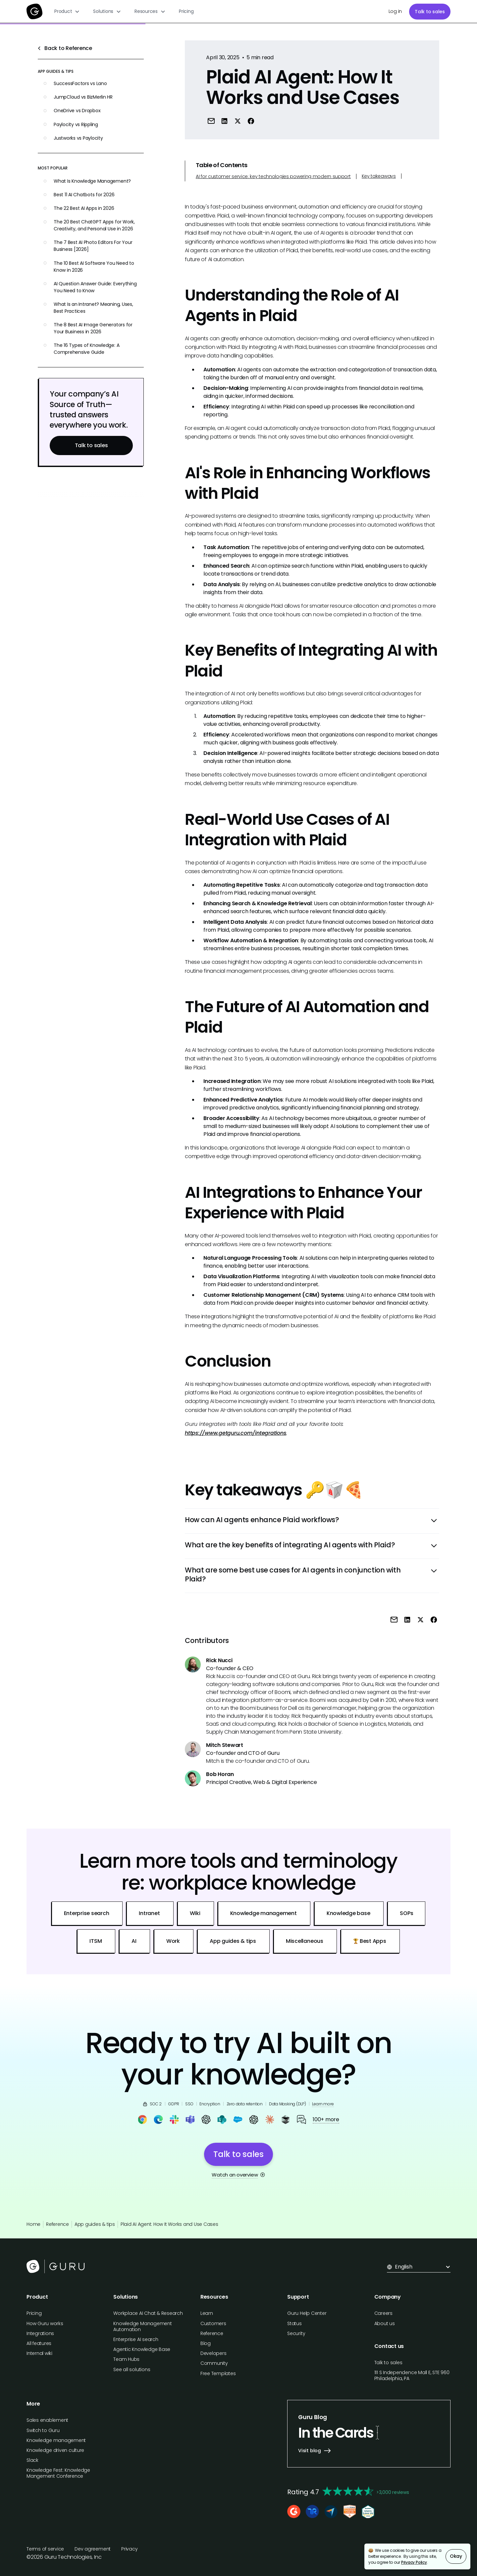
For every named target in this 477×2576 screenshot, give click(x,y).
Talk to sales (430, 11)
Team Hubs (126, 2359)
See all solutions (131, 2369)
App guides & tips (95, 2224)
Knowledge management (56, 2440)
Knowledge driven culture (55, 2450)
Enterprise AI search (135, 2339)
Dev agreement (93, 2549)
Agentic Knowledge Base (141, 2349)
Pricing (186, 11)
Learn (206, 2313)
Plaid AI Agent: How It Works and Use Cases (169, 2224)
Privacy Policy (414, 2562)
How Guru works (44, 2323)
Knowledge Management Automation (142, 2326)
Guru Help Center (306, 2313)
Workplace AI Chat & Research (148, 2313)
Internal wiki (39, 2353)
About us (384, 2323)
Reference (57, 2224)
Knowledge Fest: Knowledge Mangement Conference (58, 2473)
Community (214, 2363)
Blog (205, 2343)
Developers (213, 2353)
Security (296, 2333)
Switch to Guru (43, 2430)
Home (33, 2224)
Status (294, 2323)
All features (38, 2343)
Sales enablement (47, 2420)
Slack (32, 2460)
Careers (383, 2313)
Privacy (129, 2549)
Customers (213, 2323)
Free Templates (218, 2373)
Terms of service (45, 2549)
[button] (67, 11)
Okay (456, 2556)
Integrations (40, 2333)
